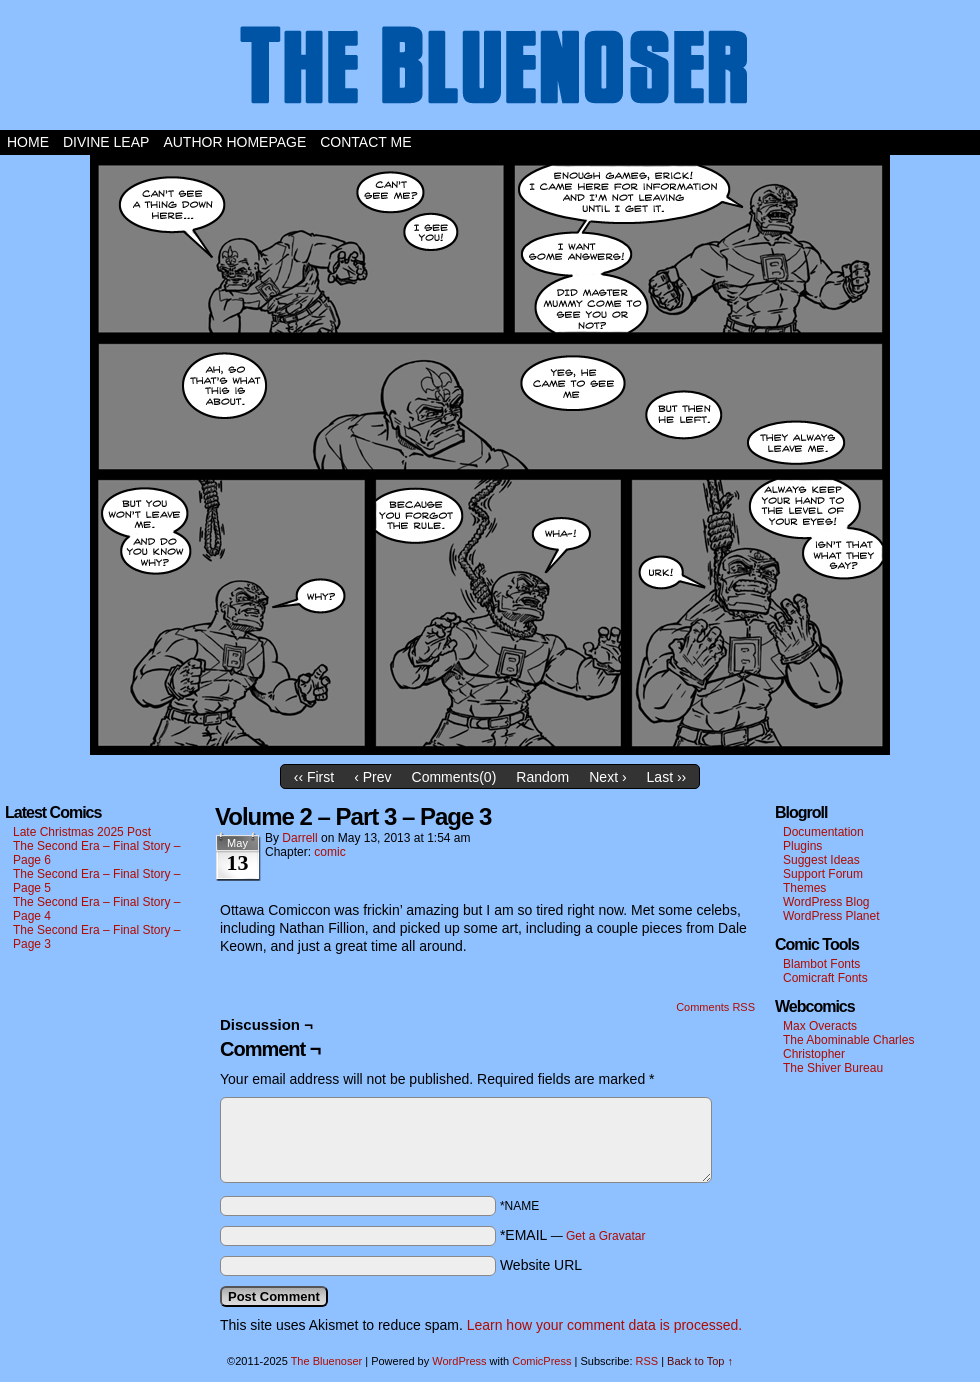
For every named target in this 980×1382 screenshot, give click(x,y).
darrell (299, 838)
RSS (647, 1361)
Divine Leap (106, 142)
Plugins (802, 846)
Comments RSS (715, 1007)
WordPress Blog (826, 902)
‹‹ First (314, 777)
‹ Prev (372, 777)
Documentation (823, 832)
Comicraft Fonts (825, 978)
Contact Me (365, 142)
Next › (607, 777)
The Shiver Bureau (833, 1068)
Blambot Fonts (821, 964)
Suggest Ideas (821, 860)
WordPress (459, 1361)
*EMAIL (573, 1235)
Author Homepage (234, 142)
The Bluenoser (490, 70)
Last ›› (667, 777)
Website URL (541, 1265)
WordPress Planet (831, 916)
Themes (804, 888)
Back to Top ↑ (700, 1361)
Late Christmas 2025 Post (82, 832)
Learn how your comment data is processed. (604, 1325)
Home (28, 142)
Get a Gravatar (605, 1236)
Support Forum (823, 874)
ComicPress (541, 1361)
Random (542, 777)
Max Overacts (820, 1026)
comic (329, 852)
